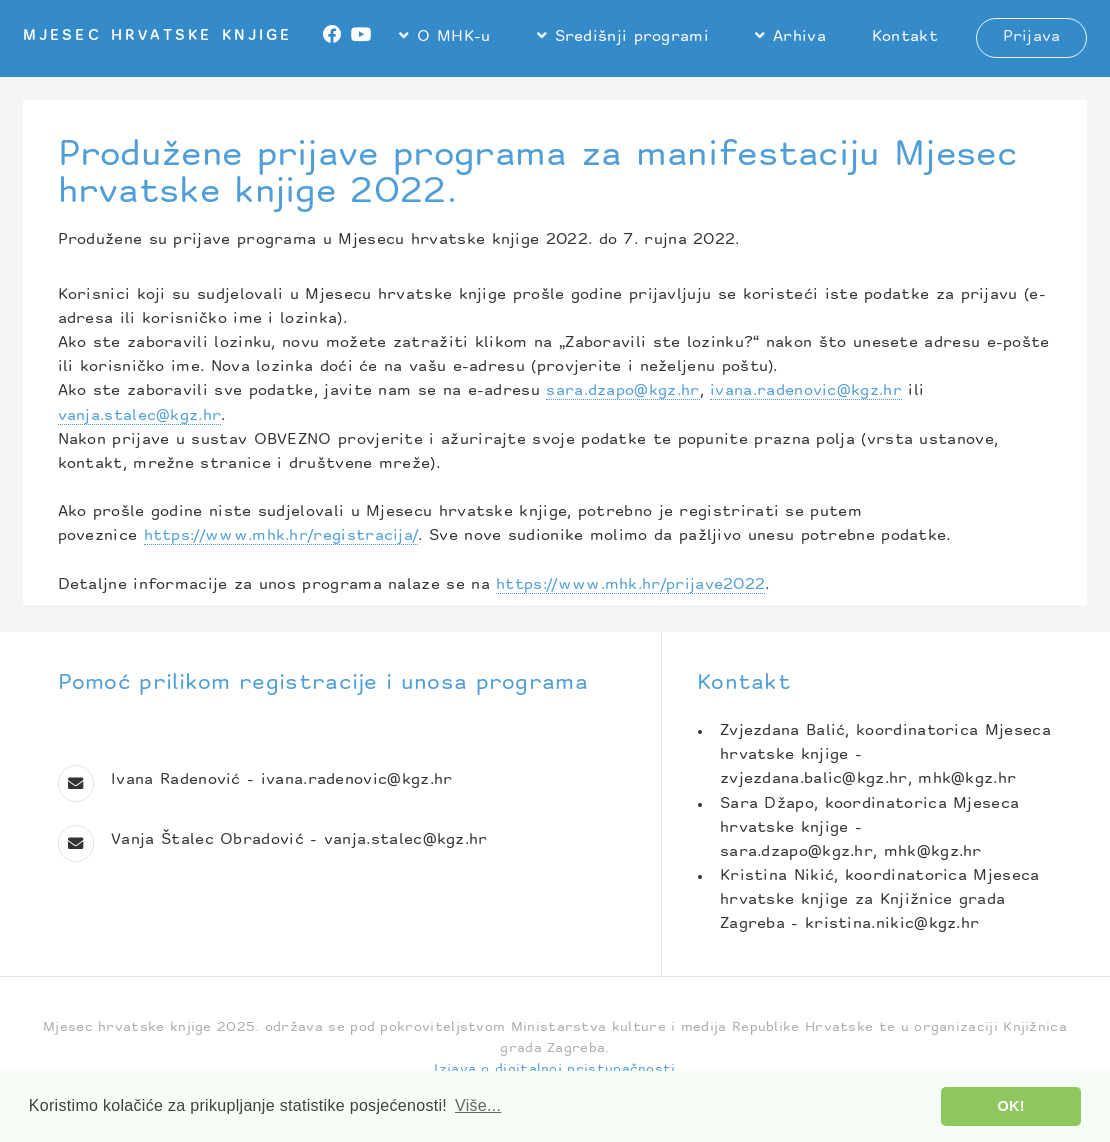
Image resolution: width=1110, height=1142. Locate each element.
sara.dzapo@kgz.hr (622, 391)
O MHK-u (453, 37)
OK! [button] (1011, 1106)
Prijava (1032, 37)
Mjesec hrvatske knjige (157, 36)
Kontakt (905, 37)
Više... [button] (478, 1105)
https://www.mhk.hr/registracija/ (281, 536)
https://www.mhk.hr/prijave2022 (630, 585)
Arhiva (799, 37)
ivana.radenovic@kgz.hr (806, 391)
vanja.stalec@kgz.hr (140, 416)
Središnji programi (632, 37)
